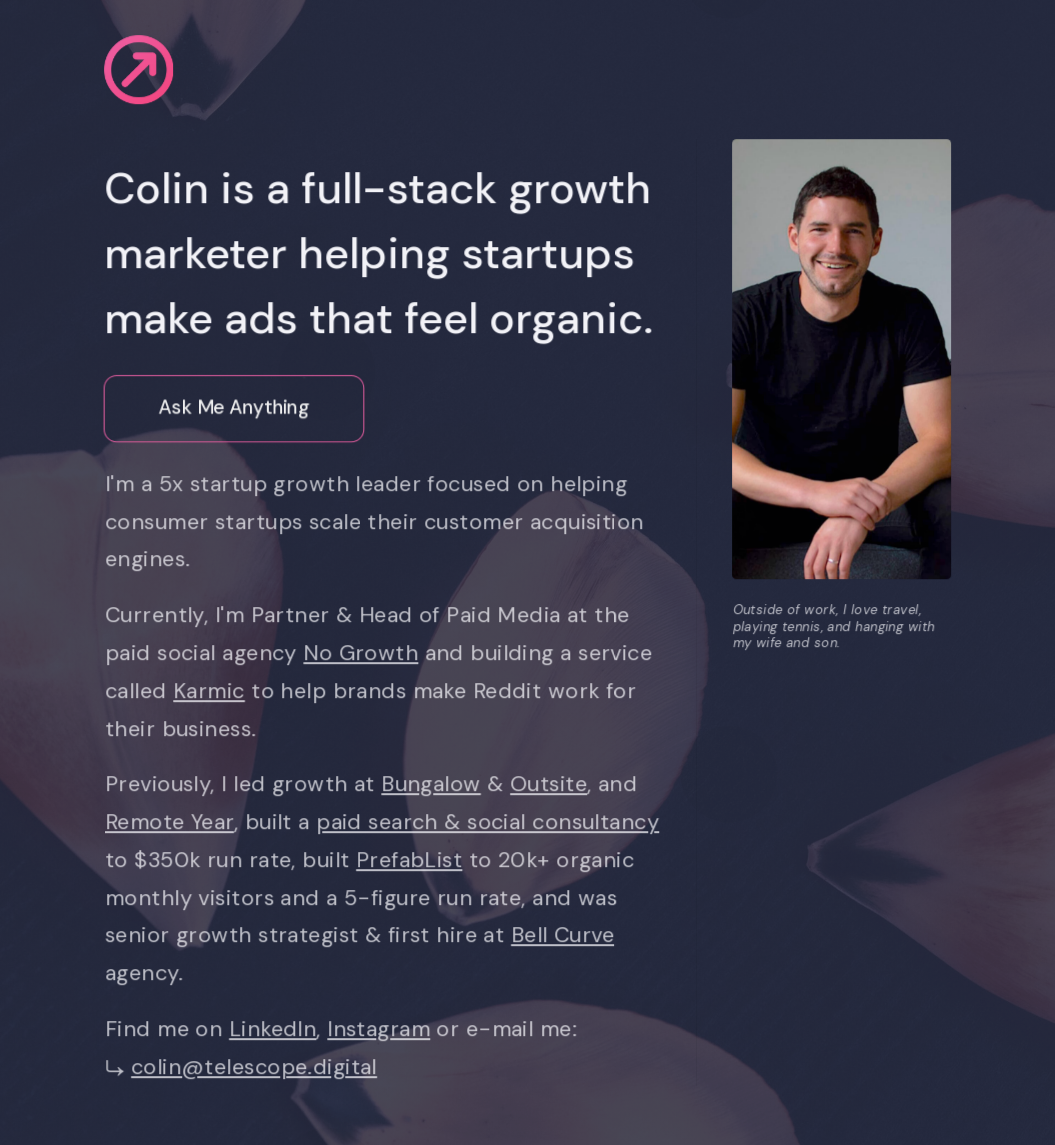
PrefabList (412, 860)
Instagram (381, 1029)
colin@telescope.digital (257, 1067)
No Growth (363, 653)
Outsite (551, 784)
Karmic (212, 691)
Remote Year (172, 822)
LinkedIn (275, 1029)
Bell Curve (565, 936)
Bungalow (433, 784)
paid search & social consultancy (490, 822)
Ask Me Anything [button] (233, 408)
